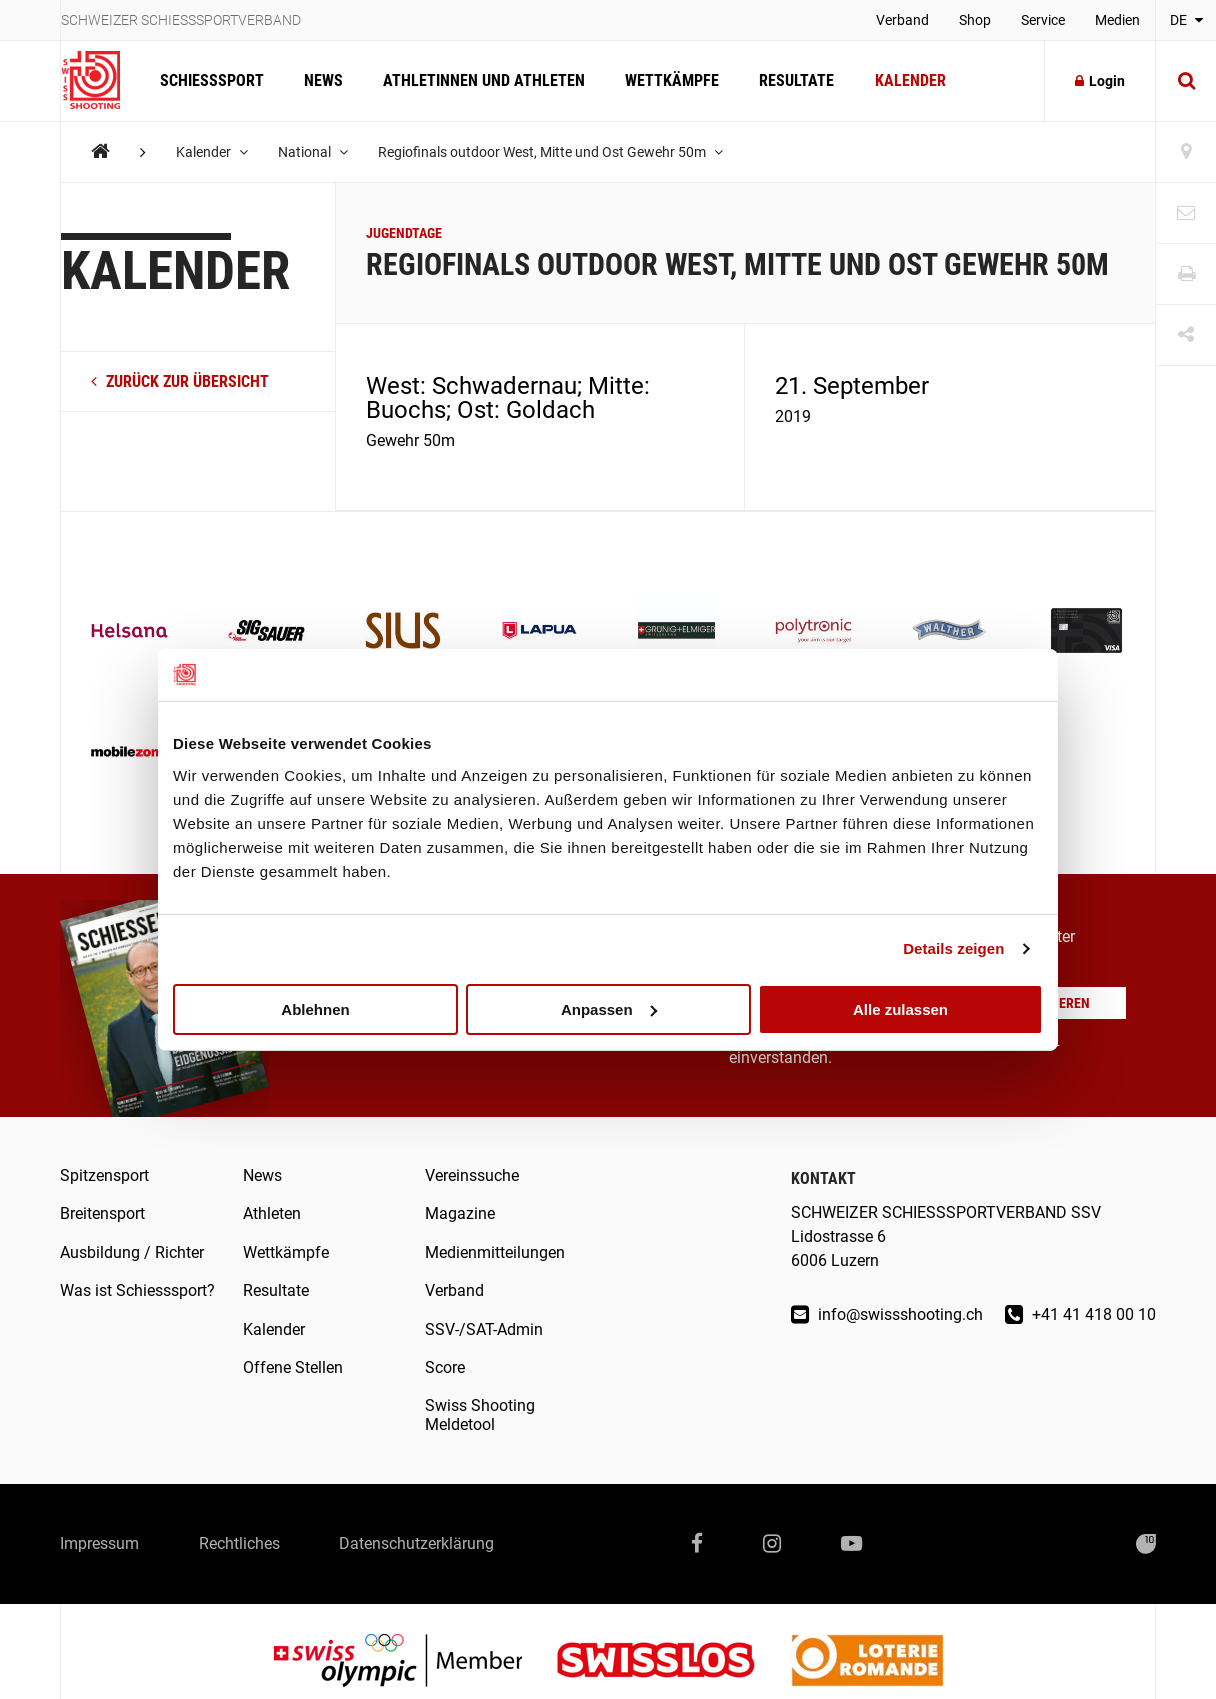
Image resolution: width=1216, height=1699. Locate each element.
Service (1043, 20)
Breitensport (102, 1213)
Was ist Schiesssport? (137, 1290)
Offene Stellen (293, 1367)
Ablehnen (315, 1008)
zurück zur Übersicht (180, 381)
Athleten (272, 1213)
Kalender (909, 80)
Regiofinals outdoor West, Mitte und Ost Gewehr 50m (550, 152)
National (313, 152)
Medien (1117, 20)
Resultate (796, 80)
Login (1100, 81)
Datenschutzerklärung (417, 1543)
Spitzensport (104, 1175)
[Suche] (1186, 81)
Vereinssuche (472, 1175)
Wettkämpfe (672, 80)
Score (445, 1367)
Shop (975, 20)
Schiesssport (212, 80)
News (323, 80)
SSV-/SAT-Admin (484, 1329)
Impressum (99, 1543)
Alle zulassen (900, 1008)
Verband (902, 20)
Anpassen (609, 1008)
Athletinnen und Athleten (484, 80)
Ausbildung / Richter (132, 1252)
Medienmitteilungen (495, 1252)
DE (1186, 20)
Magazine (460, 1213)
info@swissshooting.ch (887, 1314)
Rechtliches (239, 1543)
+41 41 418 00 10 (1080, 1314)
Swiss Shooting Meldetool (480, 1414)
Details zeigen (953, 948)
